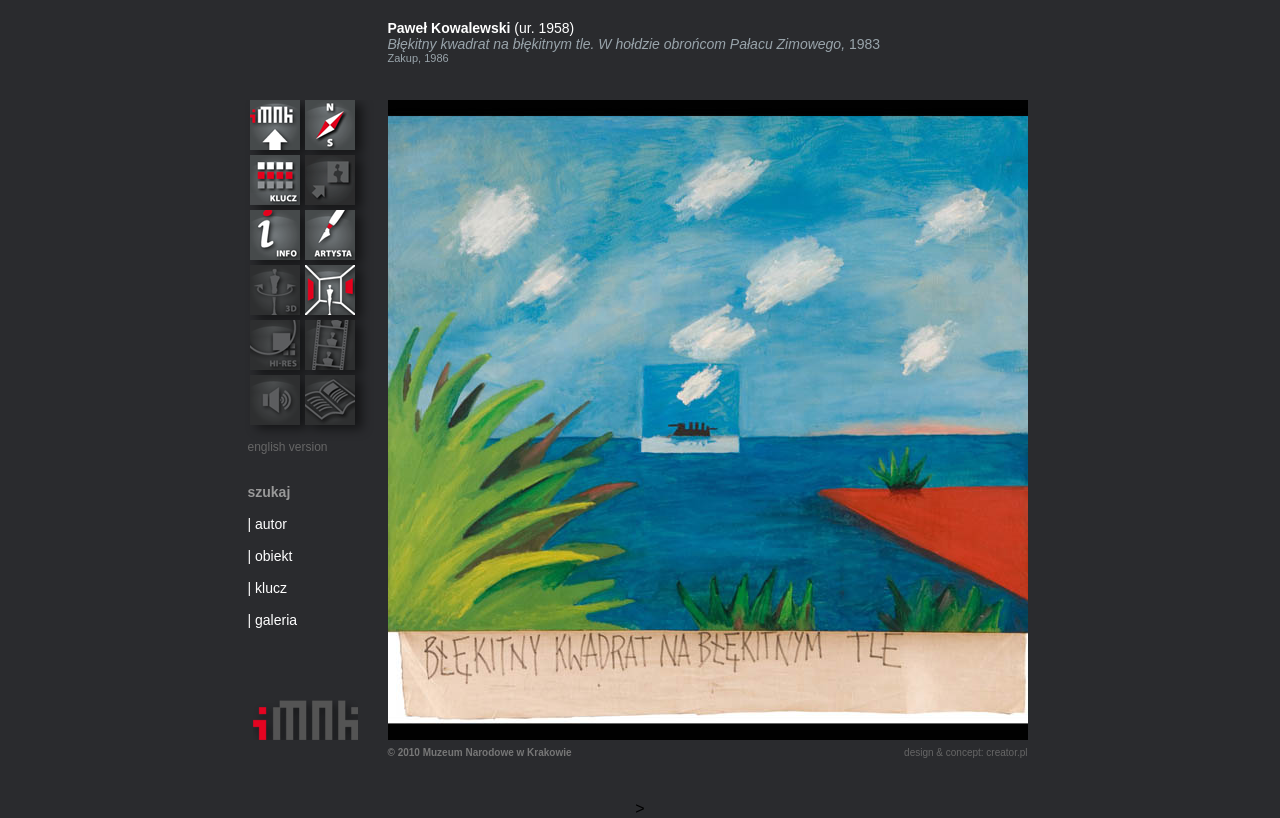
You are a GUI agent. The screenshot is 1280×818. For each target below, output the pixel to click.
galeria (276, 620)
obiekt (273, 556)
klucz (271, 588)
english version (288, 447)
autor (271, 524)
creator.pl (1006, 752)
